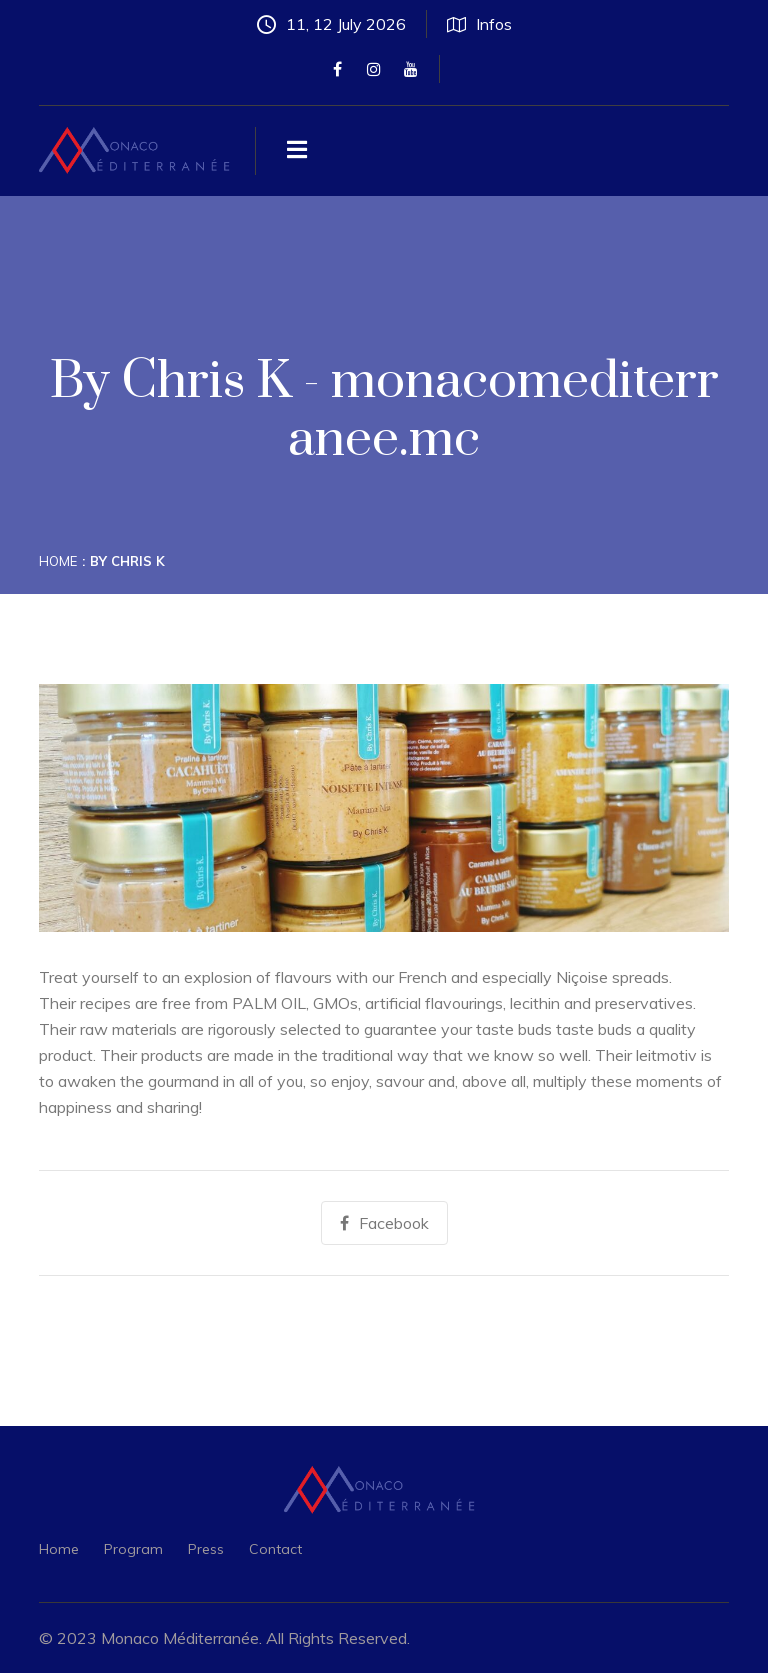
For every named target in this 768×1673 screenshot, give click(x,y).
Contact (275, 1549)
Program (133, 1549)
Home (58, 561)
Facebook (384, 1223)
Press (206, 1549)
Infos (479, 24)
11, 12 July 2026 (331, 24)
